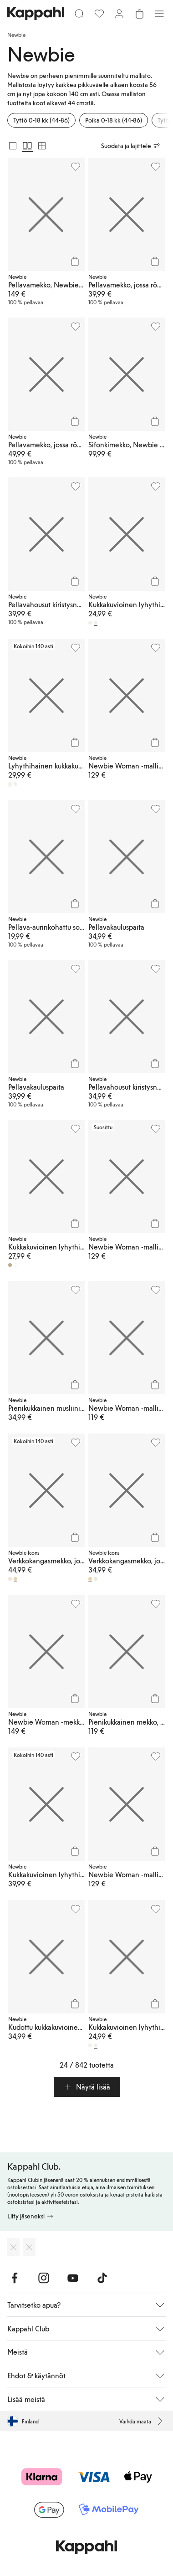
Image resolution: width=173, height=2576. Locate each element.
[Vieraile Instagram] (43, 2278)
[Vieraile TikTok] (102, 2278)
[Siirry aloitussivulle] (35, 13)
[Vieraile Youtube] (73, 2278)
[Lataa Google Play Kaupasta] (29, 2247)
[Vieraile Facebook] (14, 2278)
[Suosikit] (99, 14)
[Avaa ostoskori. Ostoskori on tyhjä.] (139, 14)
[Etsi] (79, 14)
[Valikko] (159, 14)
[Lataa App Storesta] (13, 2247)
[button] (87, 2087)
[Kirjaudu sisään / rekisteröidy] (119, 14)
